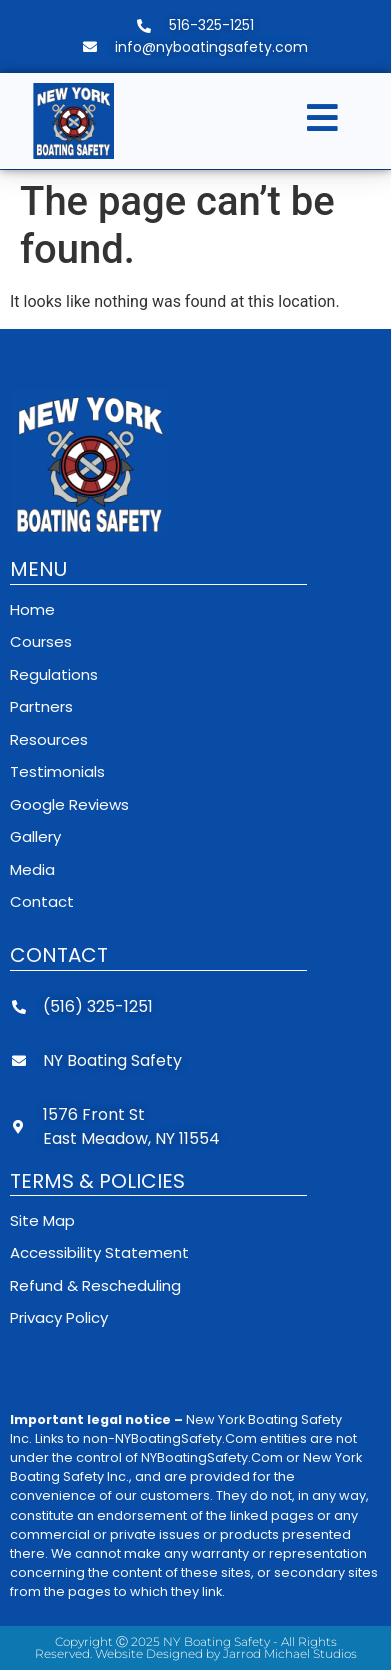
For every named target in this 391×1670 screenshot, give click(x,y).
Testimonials (57, 771)
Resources (49, 739)
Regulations (54, 674)
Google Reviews (69, 804)
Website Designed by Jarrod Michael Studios (226, 1653)
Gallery (35, 836)
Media (32, 869)
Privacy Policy (59, 1317)
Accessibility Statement (99, 1252)
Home (32, 609)
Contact (42, 901)
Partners (41, 706)
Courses (41, 641)
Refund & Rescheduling (95, 1285)
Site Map (42, 1220)
